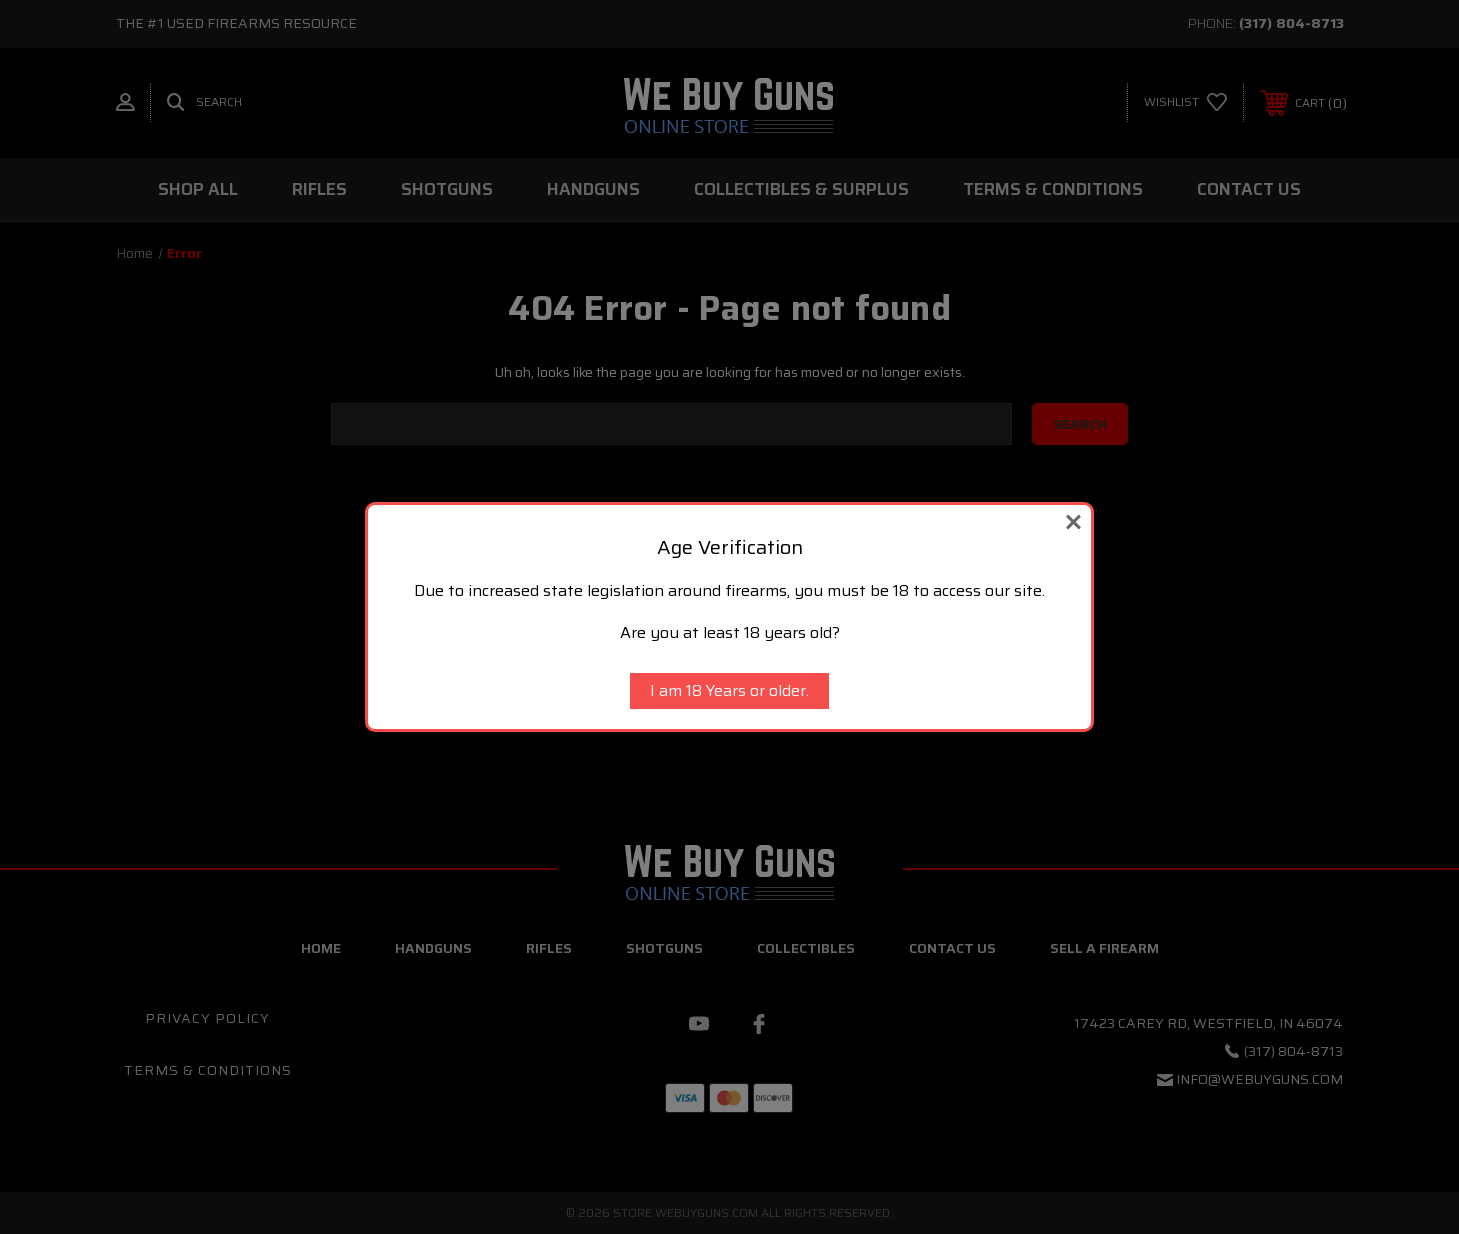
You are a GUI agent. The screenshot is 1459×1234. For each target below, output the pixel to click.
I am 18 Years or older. (729, 690)
